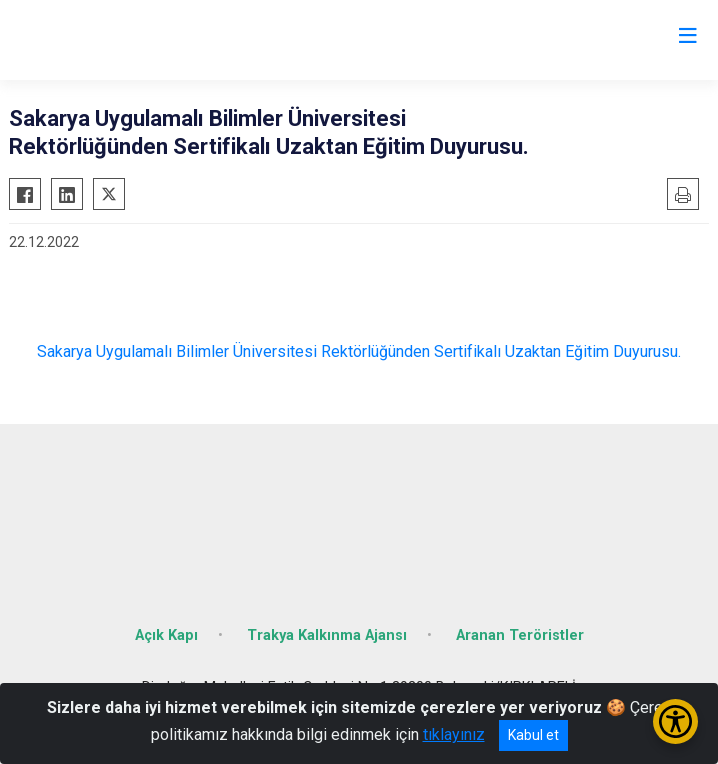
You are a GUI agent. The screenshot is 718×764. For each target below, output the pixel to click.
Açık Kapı (166, 635)
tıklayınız (454, 734)
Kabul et (533, 735)
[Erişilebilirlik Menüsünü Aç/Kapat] (675, 721)
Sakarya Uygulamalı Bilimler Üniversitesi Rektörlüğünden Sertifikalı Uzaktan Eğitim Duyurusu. (359, 351)
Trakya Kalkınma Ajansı (327, 635)
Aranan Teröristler (520, 635)
